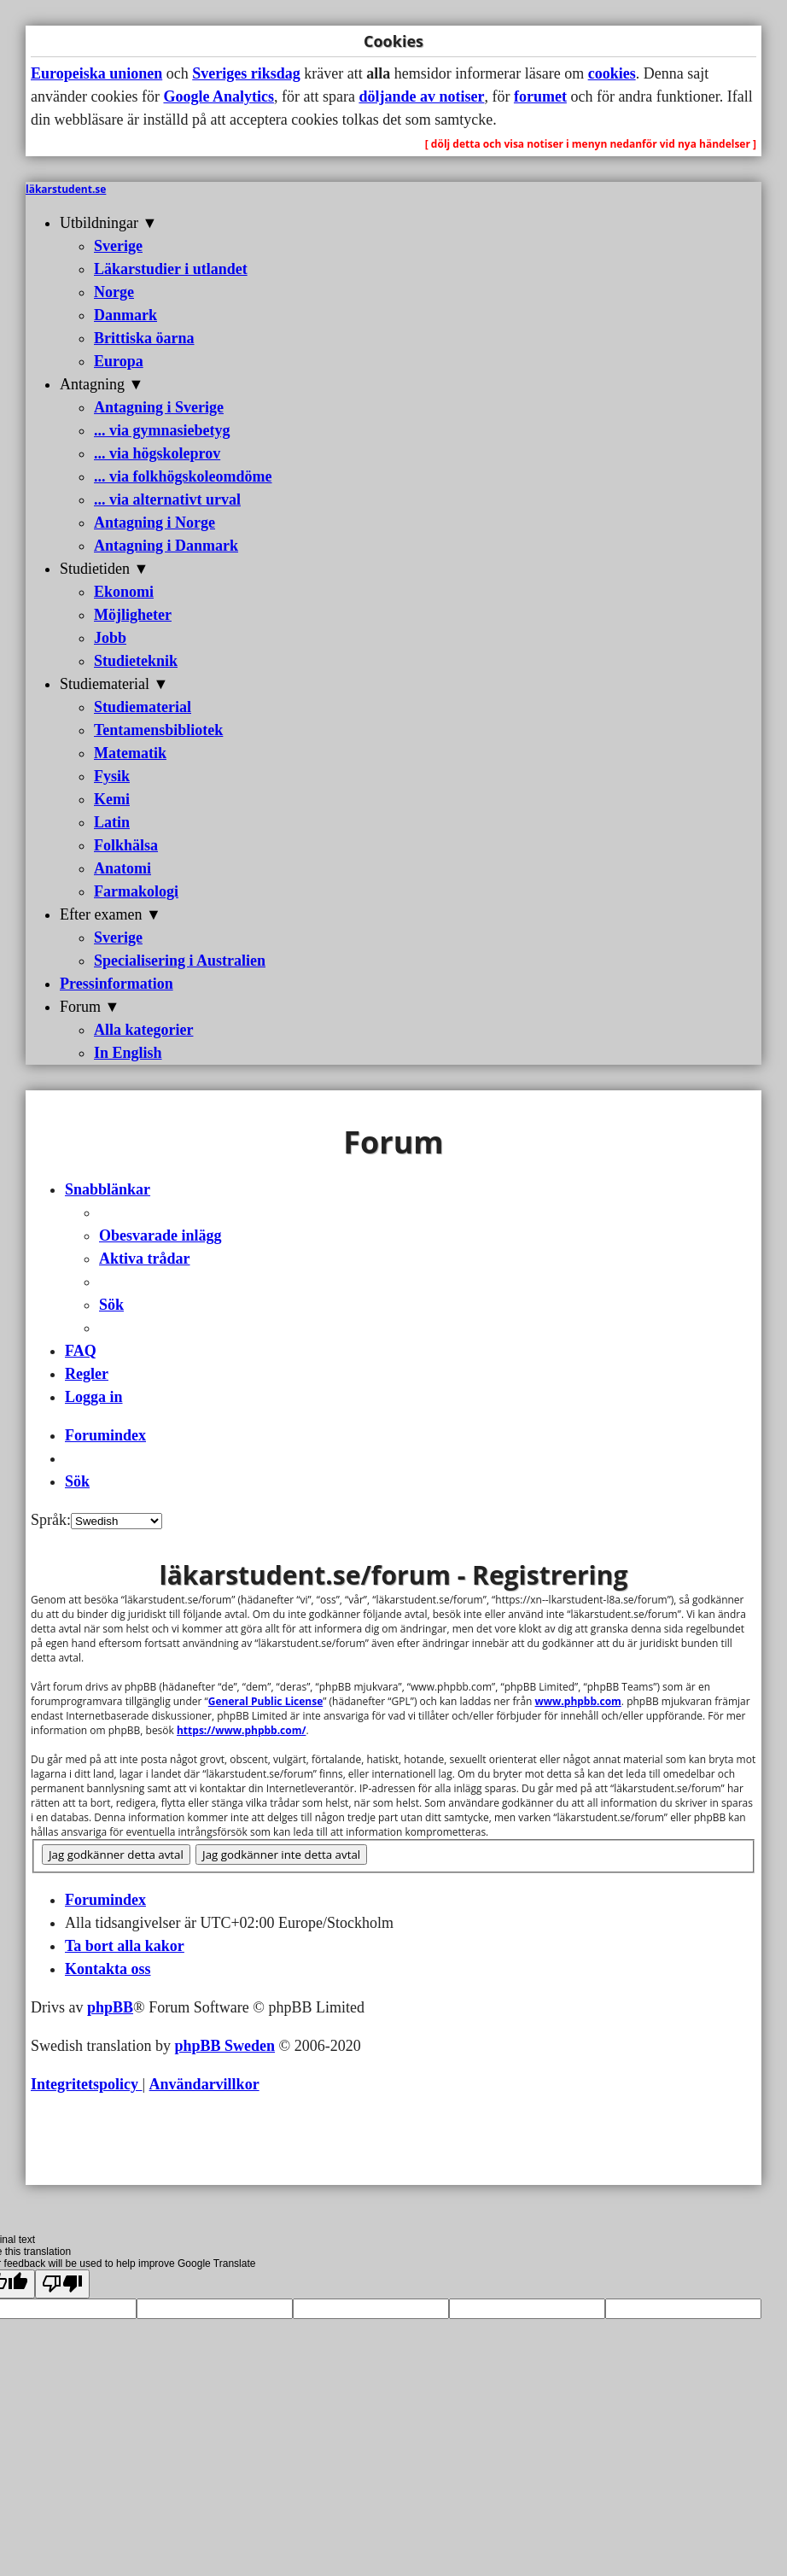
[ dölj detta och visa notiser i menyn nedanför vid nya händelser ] (590, 144)
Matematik (130, 753)
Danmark (125, 315)
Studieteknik (136, 660)
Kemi (112, 799)
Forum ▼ (90, 1006)
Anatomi (122, 868)
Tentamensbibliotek (158, 730)
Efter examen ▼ (110, 914)
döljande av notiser (421, 96)
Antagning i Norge (154, 522)
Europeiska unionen (96, 73)
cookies (612, 73)
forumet (540, 96)
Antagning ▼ (101, 384)
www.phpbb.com (578, 1701)
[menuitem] (160, 1235)
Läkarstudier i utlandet (171, 268)
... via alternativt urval (167, 499)
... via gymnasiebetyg (162, 430)
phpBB (110, 2007)
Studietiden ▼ (104, 568)
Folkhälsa (126, 845)
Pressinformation (116, 983)
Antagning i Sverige (159, 407)
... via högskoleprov (157, 453)
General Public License (266, 1701)
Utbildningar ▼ (108, 222)
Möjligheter (133, 614)
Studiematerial (142, 707)
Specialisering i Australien (179, 960)
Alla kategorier (143, 1029)
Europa (118, 361)
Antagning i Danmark (166, 545)
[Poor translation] (62, 2284)
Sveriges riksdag (246, 73)
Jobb (110, 637)
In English (128, 1052)
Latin (112, 822)
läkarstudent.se (66, 189)
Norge (114, 292)
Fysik (112, 776)
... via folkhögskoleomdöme (183, 476)
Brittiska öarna (144, 338)
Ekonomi (124, 591)
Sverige (118, 245)
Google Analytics (218, 96)
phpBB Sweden (225, 2045)
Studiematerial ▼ (114, 683)
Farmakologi (136, 891)
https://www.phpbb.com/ (241, 1730)
